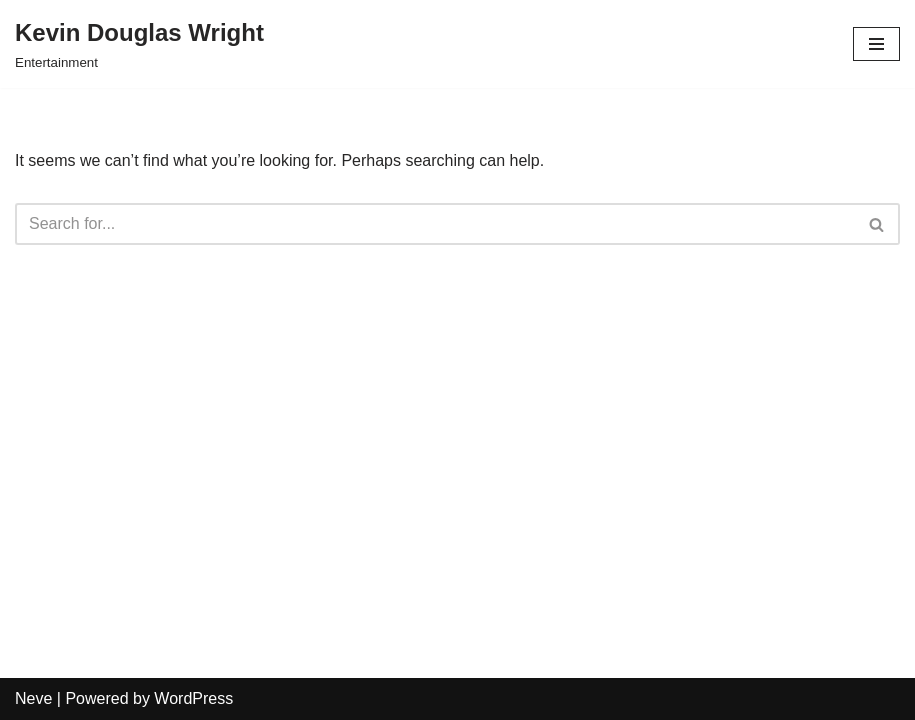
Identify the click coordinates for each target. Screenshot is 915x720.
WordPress (193, 698)
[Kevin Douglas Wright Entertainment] (139, 44)
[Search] (435, 224)
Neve (33, 698)
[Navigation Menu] (876, 44)
